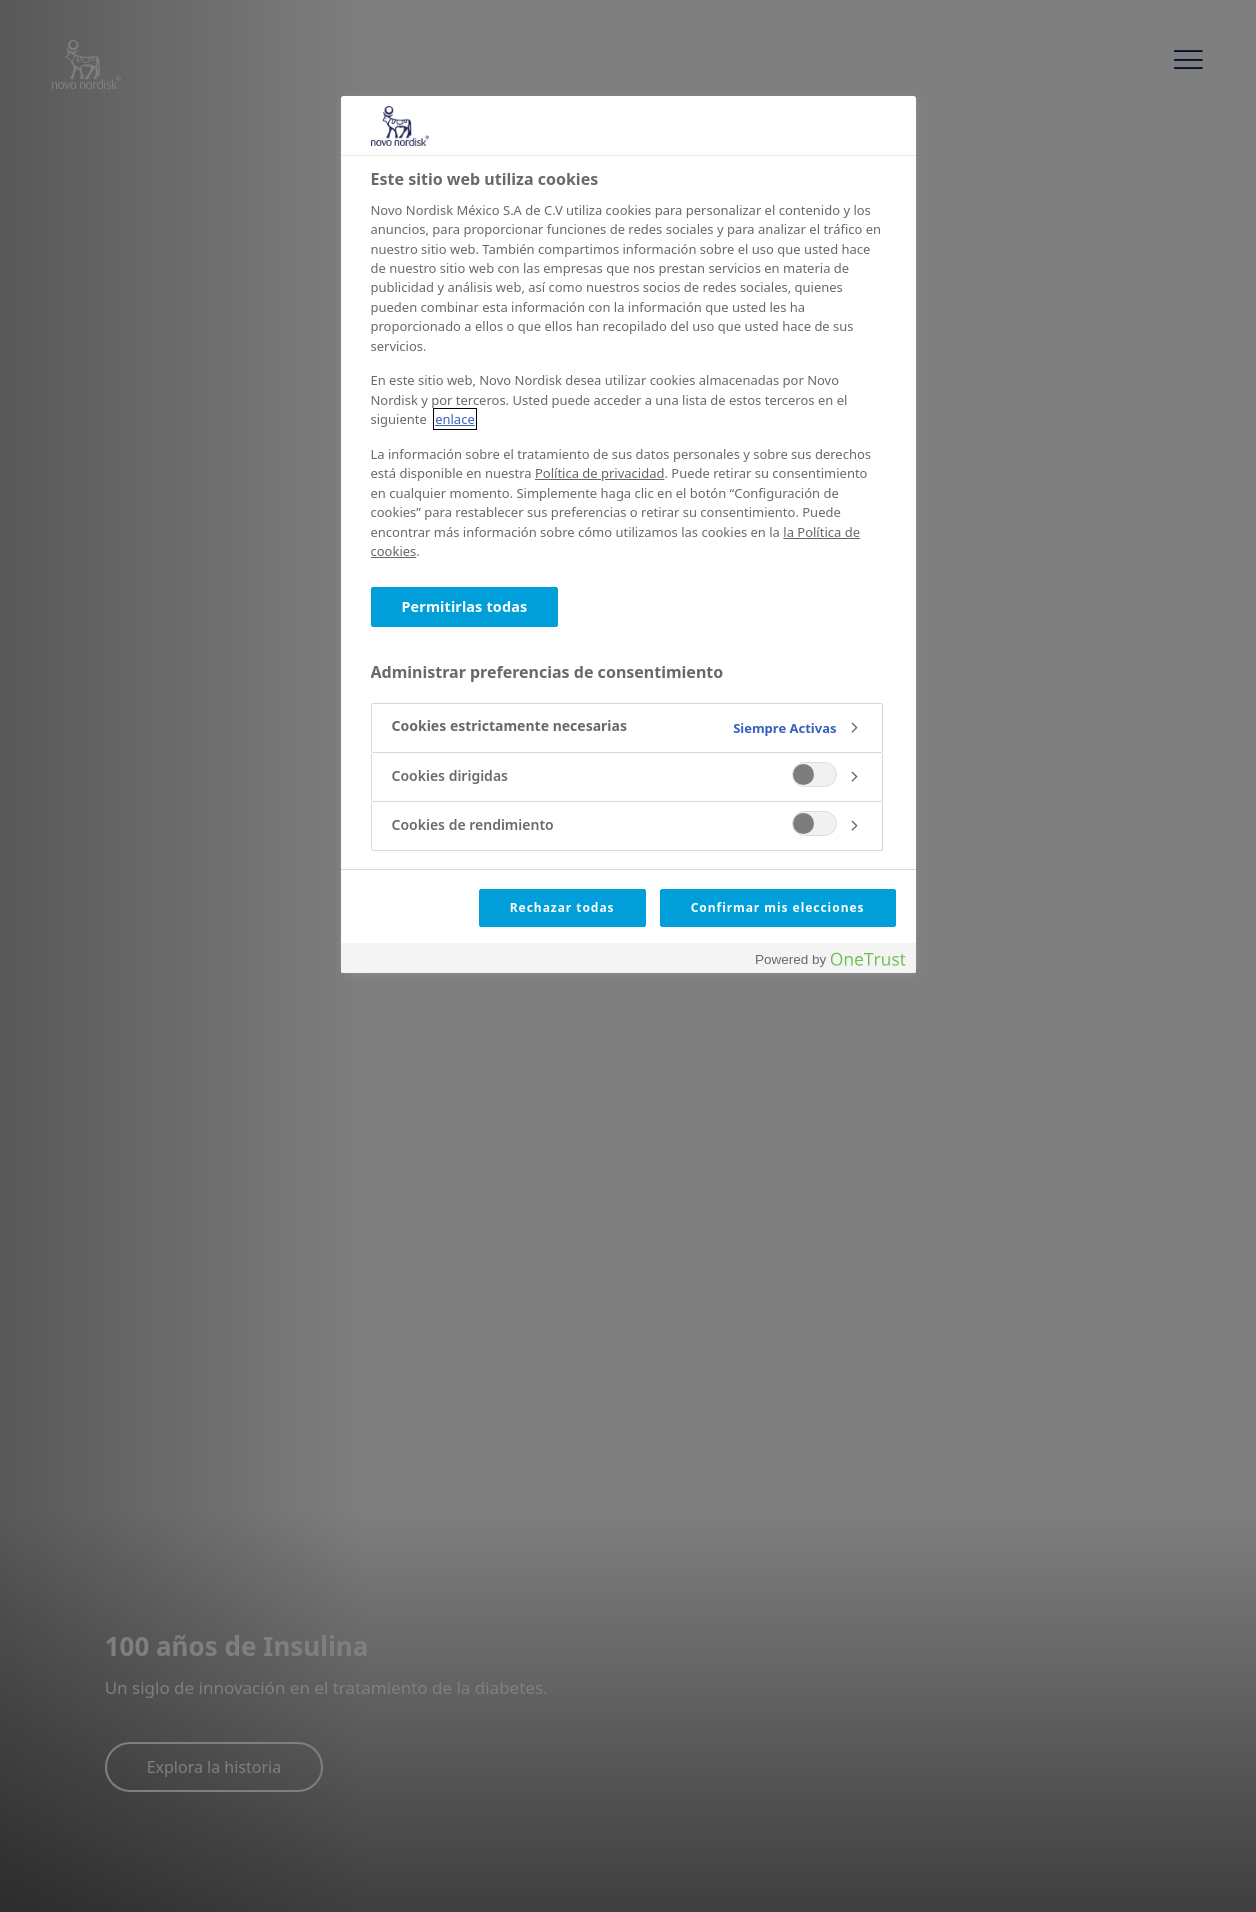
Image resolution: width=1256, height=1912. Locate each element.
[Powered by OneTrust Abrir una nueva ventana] (830, 960)
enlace (455, 419)
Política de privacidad (599, 473)
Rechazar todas (562, 907)
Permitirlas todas (465, 606)
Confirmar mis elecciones (778, 907)
